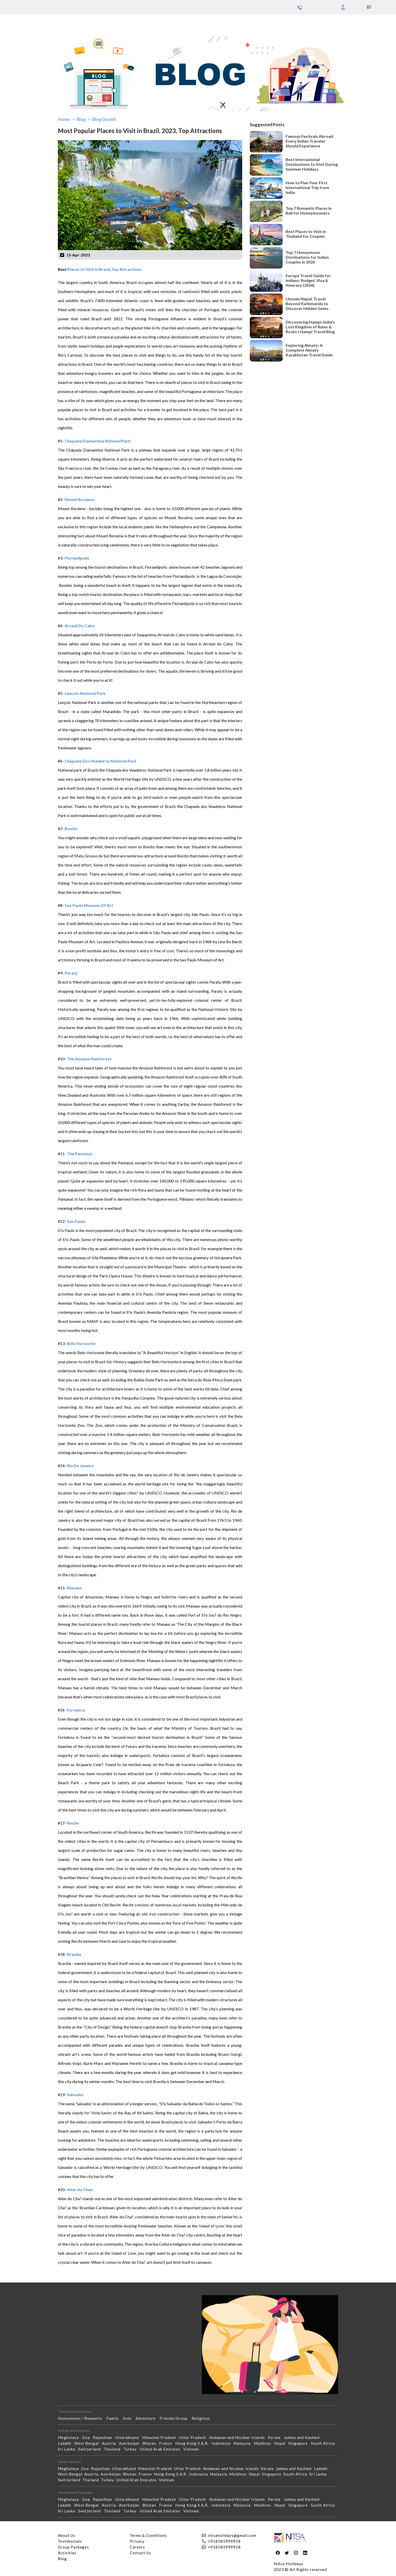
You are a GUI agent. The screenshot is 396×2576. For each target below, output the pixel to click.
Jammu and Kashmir (303, 2437)
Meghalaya (70, 2437)
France (167, 2443)
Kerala (276, 2437)
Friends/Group (176, 2418)
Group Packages (45, 22)
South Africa (324, 2443)
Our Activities (368, 22)
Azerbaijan (130, 2443)
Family (114, 2418)
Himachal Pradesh (160, 2437)
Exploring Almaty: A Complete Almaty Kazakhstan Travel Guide (309, 350)
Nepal (281, 2443)
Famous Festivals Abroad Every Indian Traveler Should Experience (309, 141)
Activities (67, 2553)
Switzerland (91, 2449)
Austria (110, 2443)
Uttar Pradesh (194, 2437)
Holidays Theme (330, 22)
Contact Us (140, 2553)
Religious (203, 2418)
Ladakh (66, 2443)
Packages (17, 22)
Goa (87, 2437)
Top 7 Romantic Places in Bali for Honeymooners (309, 210)
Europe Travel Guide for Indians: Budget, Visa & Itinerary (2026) (308, 280)
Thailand (113, 2449)
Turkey (131, 2449)
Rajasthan (104, 2437)
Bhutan (150, 2443)
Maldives (264, 2443)
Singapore (299, 2443)
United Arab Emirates (161, 2449)
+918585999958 (224, 2541)
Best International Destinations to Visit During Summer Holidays (312, 164)
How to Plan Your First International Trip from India (307, 187)
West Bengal (88, 2443)
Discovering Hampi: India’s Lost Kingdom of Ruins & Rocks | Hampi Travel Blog (310, 327)
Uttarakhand (128, 2437)
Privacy (137, 2541)
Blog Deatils (104, 119)
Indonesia (222, 2443)
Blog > (83, 119)
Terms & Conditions (148, 2535)
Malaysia (243, 2443)
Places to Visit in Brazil (88, 269)
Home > (66, 119)
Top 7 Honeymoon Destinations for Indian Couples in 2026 (307, 257)
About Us (66, 2535)
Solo (129, 2418)
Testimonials (70, 2541)
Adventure (148, 2418)
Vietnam (192, 2449)
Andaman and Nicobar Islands (238, 2437)
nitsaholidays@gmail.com (232, 2535)
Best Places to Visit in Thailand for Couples (306, 234)
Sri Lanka (68, 2449)
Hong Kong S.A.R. (193, 2443)
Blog (62, 2558)
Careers (137, 2547)
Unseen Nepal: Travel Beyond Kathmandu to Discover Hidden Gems (307, 303)
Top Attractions (126, 269)
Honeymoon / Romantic (82, 2418)
